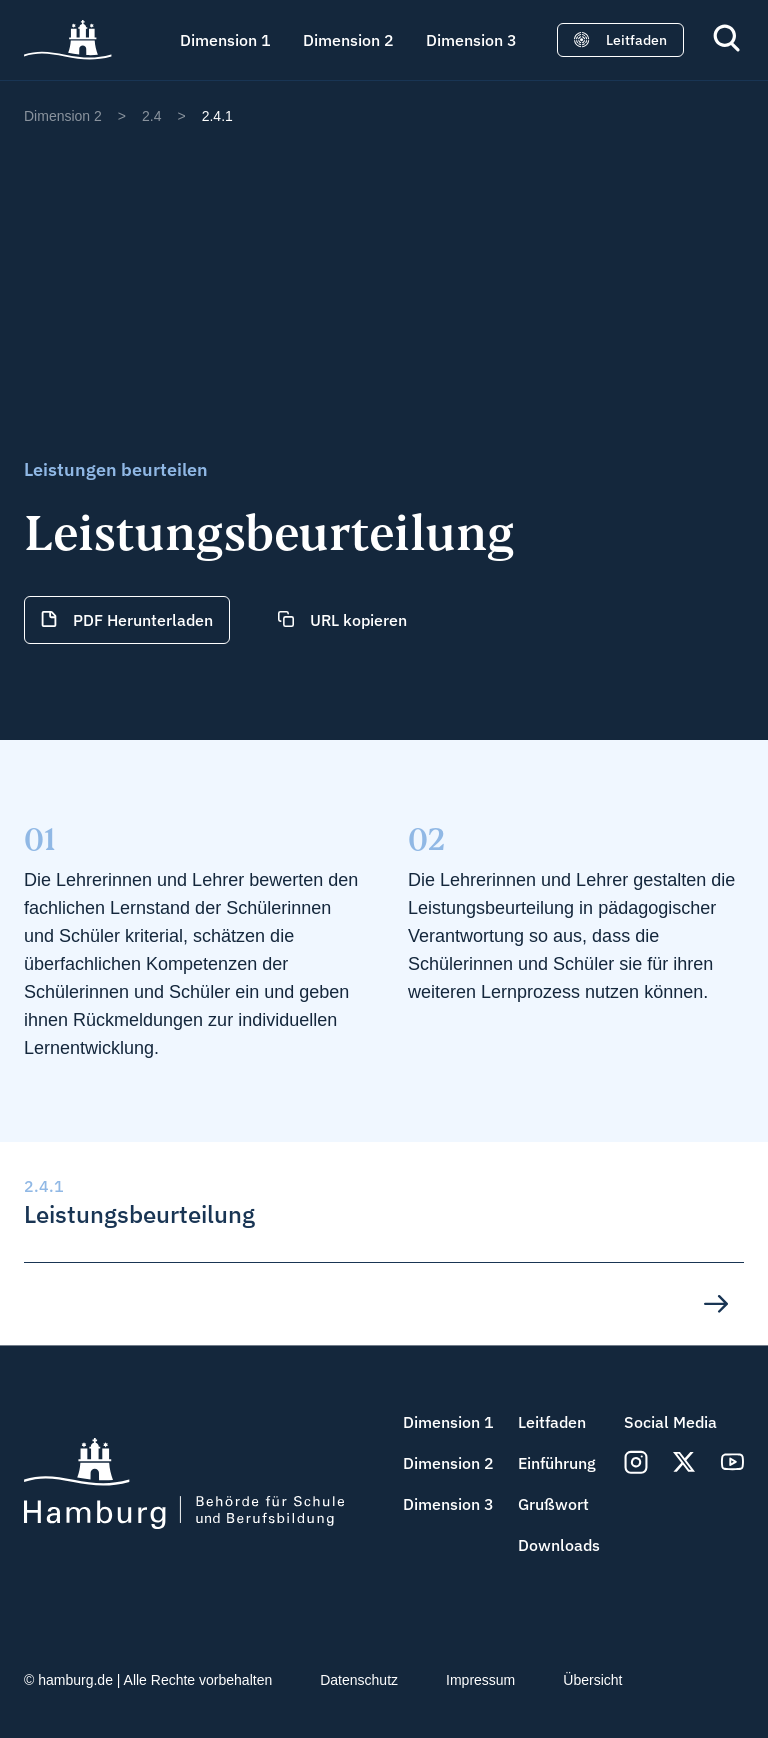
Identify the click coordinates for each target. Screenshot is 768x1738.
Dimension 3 (471, 40)
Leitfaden (552, 1422)
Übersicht (592, 1680)
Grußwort (553, 1504)
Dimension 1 (225, 40)
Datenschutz (359, 1680)
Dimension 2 (348, 40)
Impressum (480, 1680)
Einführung (557, 1463)
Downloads (559, 1545)
